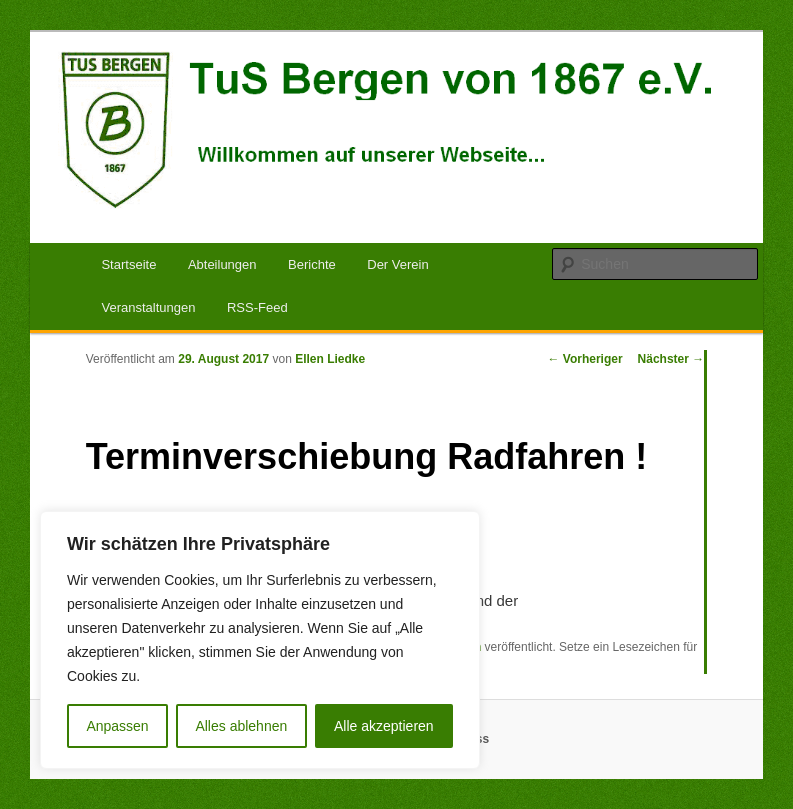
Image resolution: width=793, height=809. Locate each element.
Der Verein (397, 264)
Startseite (128, 264)
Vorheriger (584, 359)
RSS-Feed (257, 307)
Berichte (312, 264)
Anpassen (117, 726)
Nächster (671, 359)
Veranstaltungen (148, 307)
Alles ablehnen (241, 726)
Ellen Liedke (330, 359)
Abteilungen (222, 264)
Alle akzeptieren (384, 726)
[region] (260, 640)
